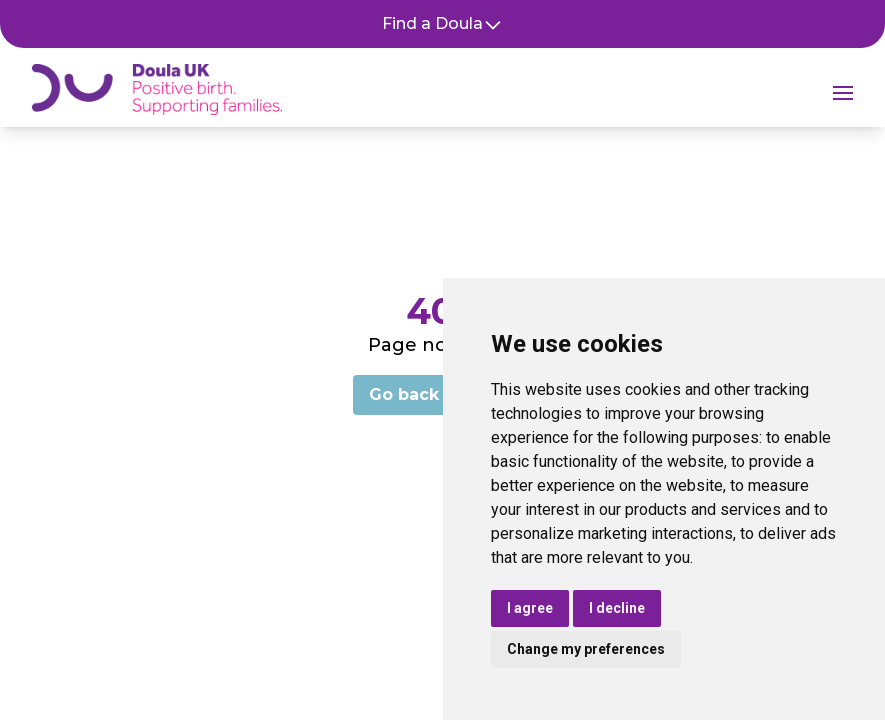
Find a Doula (442, 24)
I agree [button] (530, 608)
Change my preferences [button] (586, 649)
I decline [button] (617, 608)
